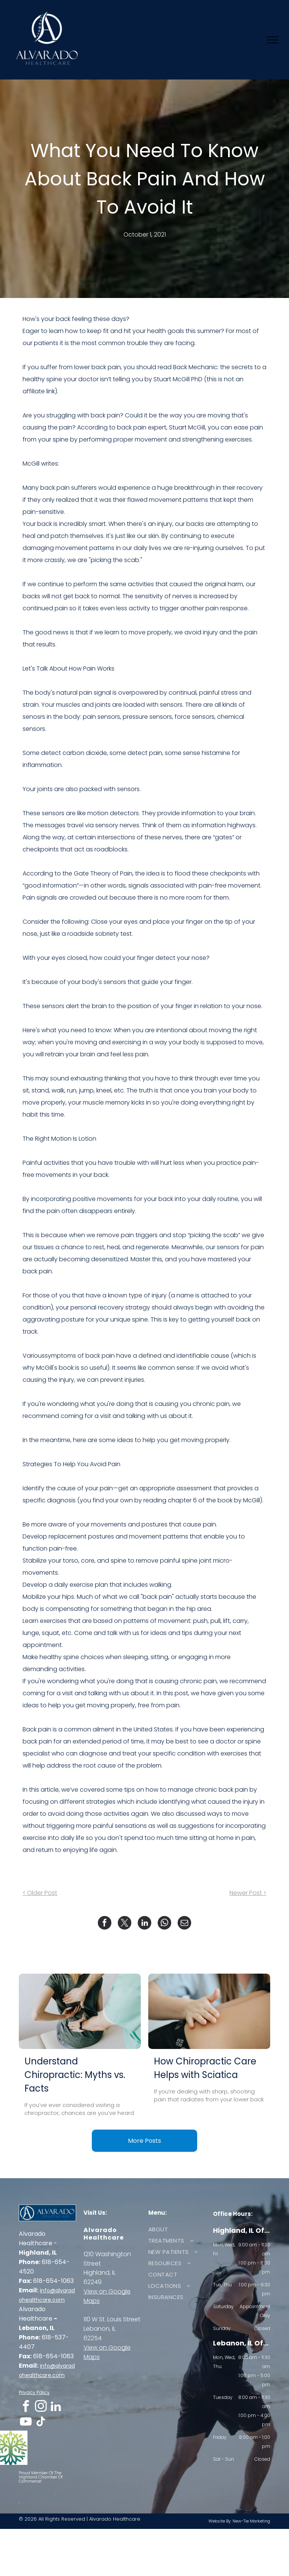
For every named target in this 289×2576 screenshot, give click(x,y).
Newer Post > (248, 1892)
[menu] (272, 40)
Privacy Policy (34, 2392)
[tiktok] (40, 2423)
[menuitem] (174, 2229)
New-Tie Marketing (251, 2521)
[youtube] (25, 2423)
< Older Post (40, 1892)
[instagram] (40, 2407)
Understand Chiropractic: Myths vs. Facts (74, 2075)
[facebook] (25, 2407)
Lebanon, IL (100, 2328)
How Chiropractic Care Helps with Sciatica (205, 2068)
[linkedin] (55, 2407)
